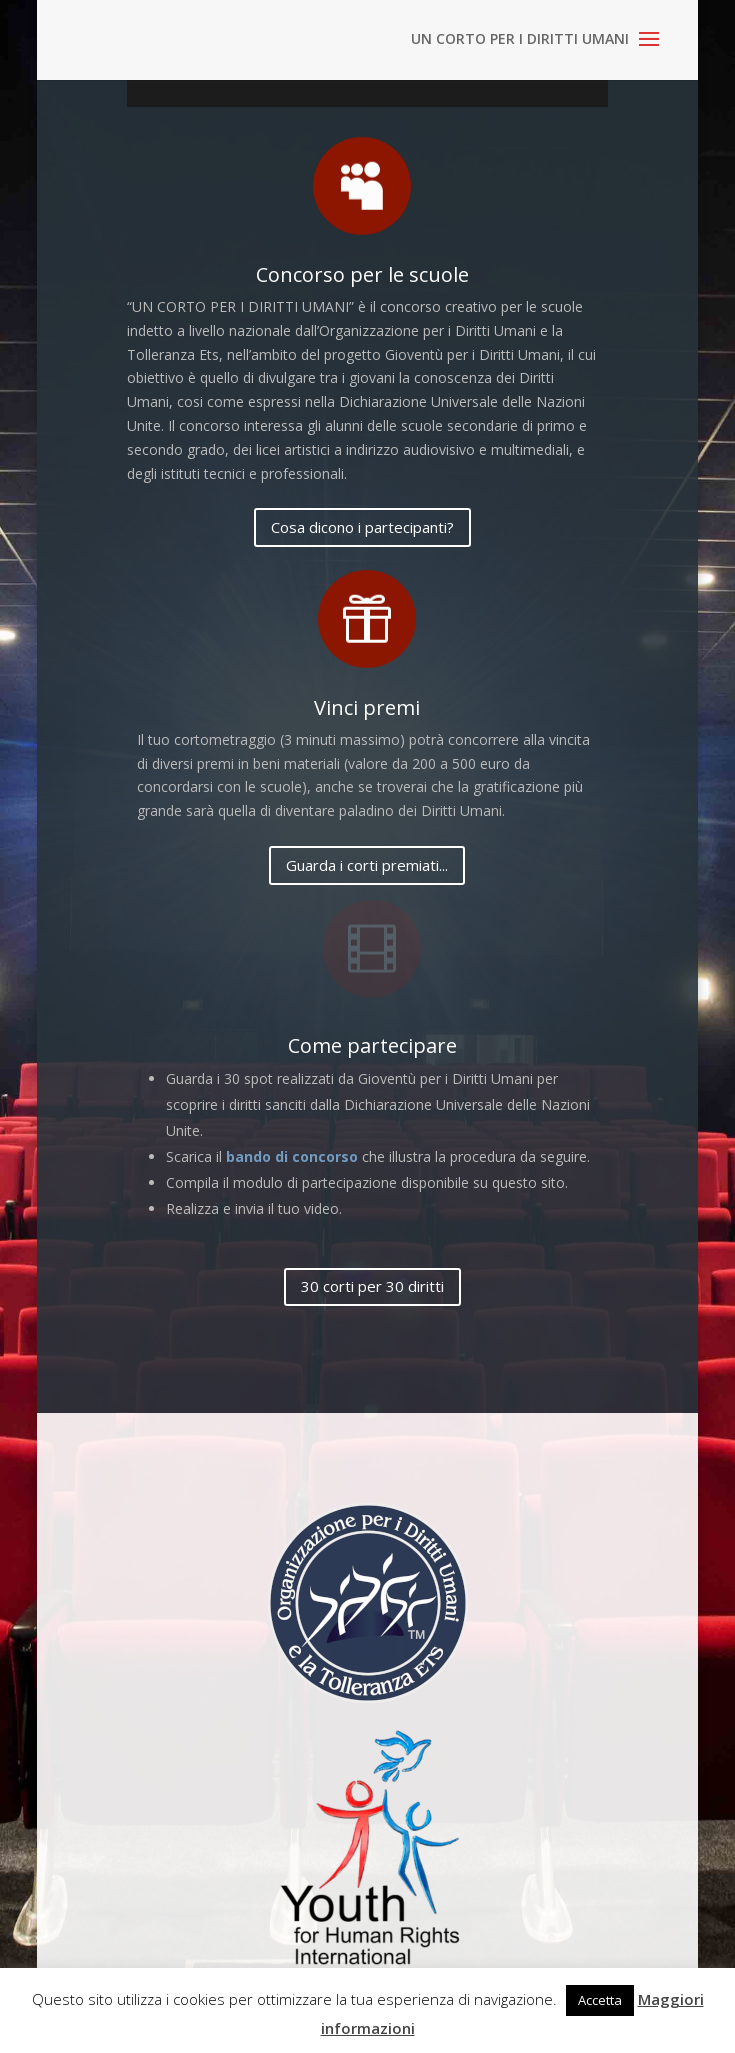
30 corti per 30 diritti (372, 1286)
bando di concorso (292, 1156)
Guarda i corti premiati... (367, 865)
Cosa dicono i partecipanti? (362, 527)
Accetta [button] (600, 2000)
